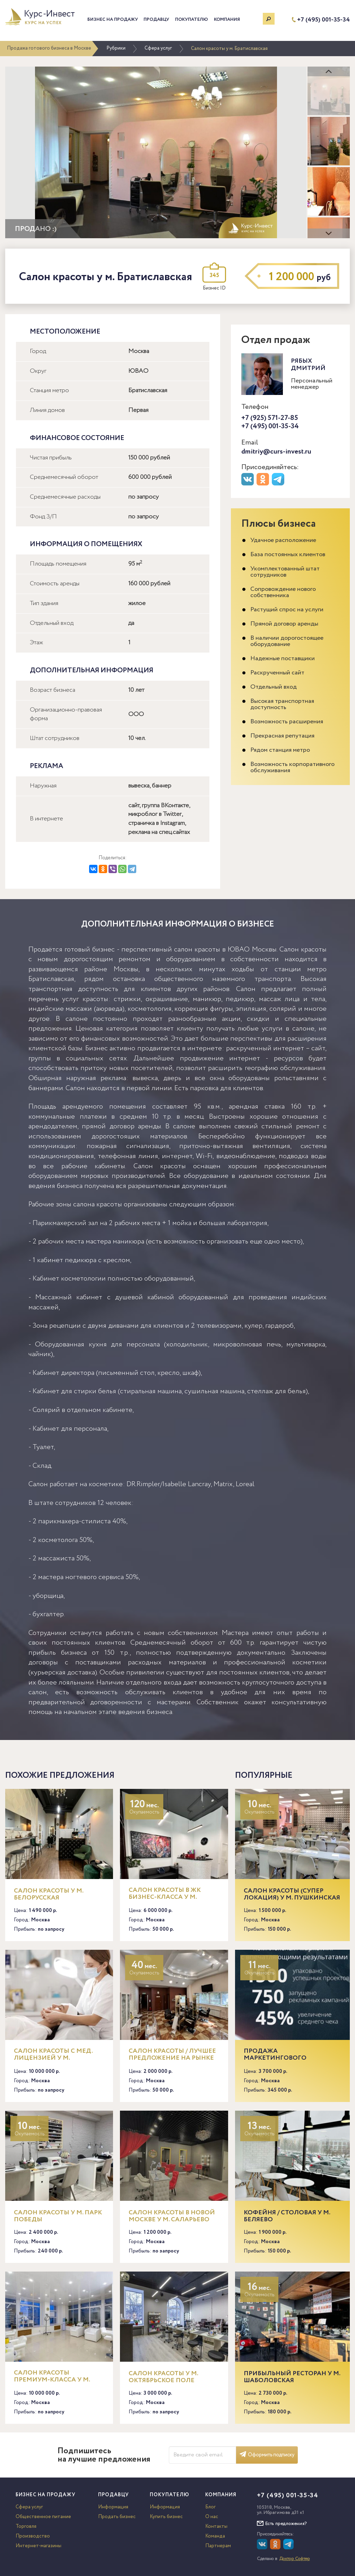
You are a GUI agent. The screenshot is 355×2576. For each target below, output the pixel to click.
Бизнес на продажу (112, 19)
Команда (215, 2536)
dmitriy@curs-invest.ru (276, 452)
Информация (113, 2507)
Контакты (216, 2526)
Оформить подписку (267, 2455)
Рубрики (115, 48)
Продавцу (156, 19)
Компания (227, 19)
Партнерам (218, 2545)
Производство (33, 2536)
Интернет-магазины (38, 2545)
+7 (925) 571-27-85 (269, 418)
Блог (210, 2507)
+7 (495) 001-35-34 (323, 20)
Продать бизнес (117, 2516)
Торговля (26, 2526)
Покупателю (191, 19)
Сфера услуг (158, 48)
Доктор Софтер (294, 2559)
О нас (211, 2516)
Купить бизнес (166, 2516)
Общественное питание (43, 2516)
